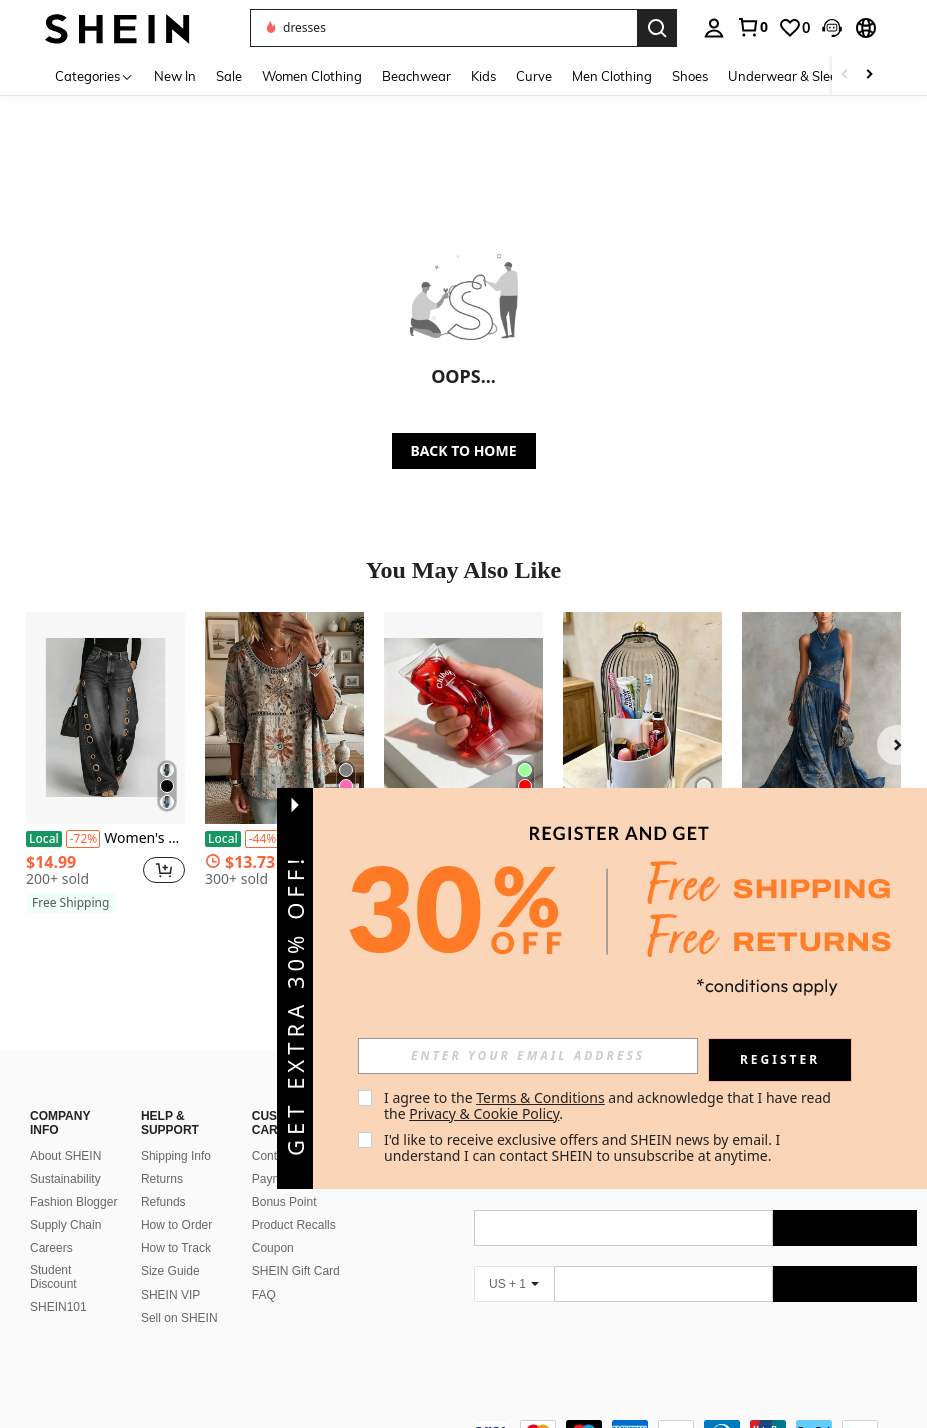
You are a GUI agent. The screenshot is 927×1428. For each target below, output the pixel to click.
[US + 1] (514, 1260)
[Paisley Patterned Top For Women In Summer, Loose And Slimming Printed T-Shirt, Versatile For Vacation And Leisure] (284, 717)
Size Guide (170, 1247)
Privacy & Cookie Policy (484, 1113)
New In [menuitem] (175, 76)
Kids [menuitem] (483, 76)
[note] (70, 903)
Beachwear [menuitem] (416, 76)
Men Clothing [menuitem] (612, 76)
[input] (528, 1056)
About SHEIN (65, 1132)
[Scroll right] (869, 75)
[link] (752, 27)
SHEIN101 (58, 1283)
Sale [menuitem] (229, 76)
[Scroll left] (845, 75)
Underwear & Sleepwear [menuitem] (802, 76)
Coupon (273, 1224)
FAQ (264, 1271)
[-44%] (262, 839)
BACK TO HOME (464, 450)
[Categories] (94, 75)
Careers (51, 1224)
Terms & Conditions (540, 1097)
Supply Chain (65, 1201)
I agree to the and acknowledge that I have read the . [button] (609, 1105)
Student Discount (53, 1253)
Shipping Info (176, 1132)
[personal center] (714, 28)
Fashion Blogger (73, 1178)
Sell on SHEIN (179, 1294)
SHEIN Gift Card (296, 1247)
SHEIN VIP (170, 1271)
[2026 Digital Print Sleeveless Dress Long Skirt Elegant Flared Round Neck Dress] (821, 717)
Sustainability (65, 1155)
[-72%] (83, 839)
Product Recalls (294, 1201)
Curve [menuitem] (534, 76)
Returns (162, 1155)
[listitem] (105, 766)
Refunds (163, 1178)
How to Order (176, 1201)
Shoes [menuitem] (690, 76)
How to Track (176, 1224)
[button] (832, 28)
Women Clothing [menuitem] (312, 76)
